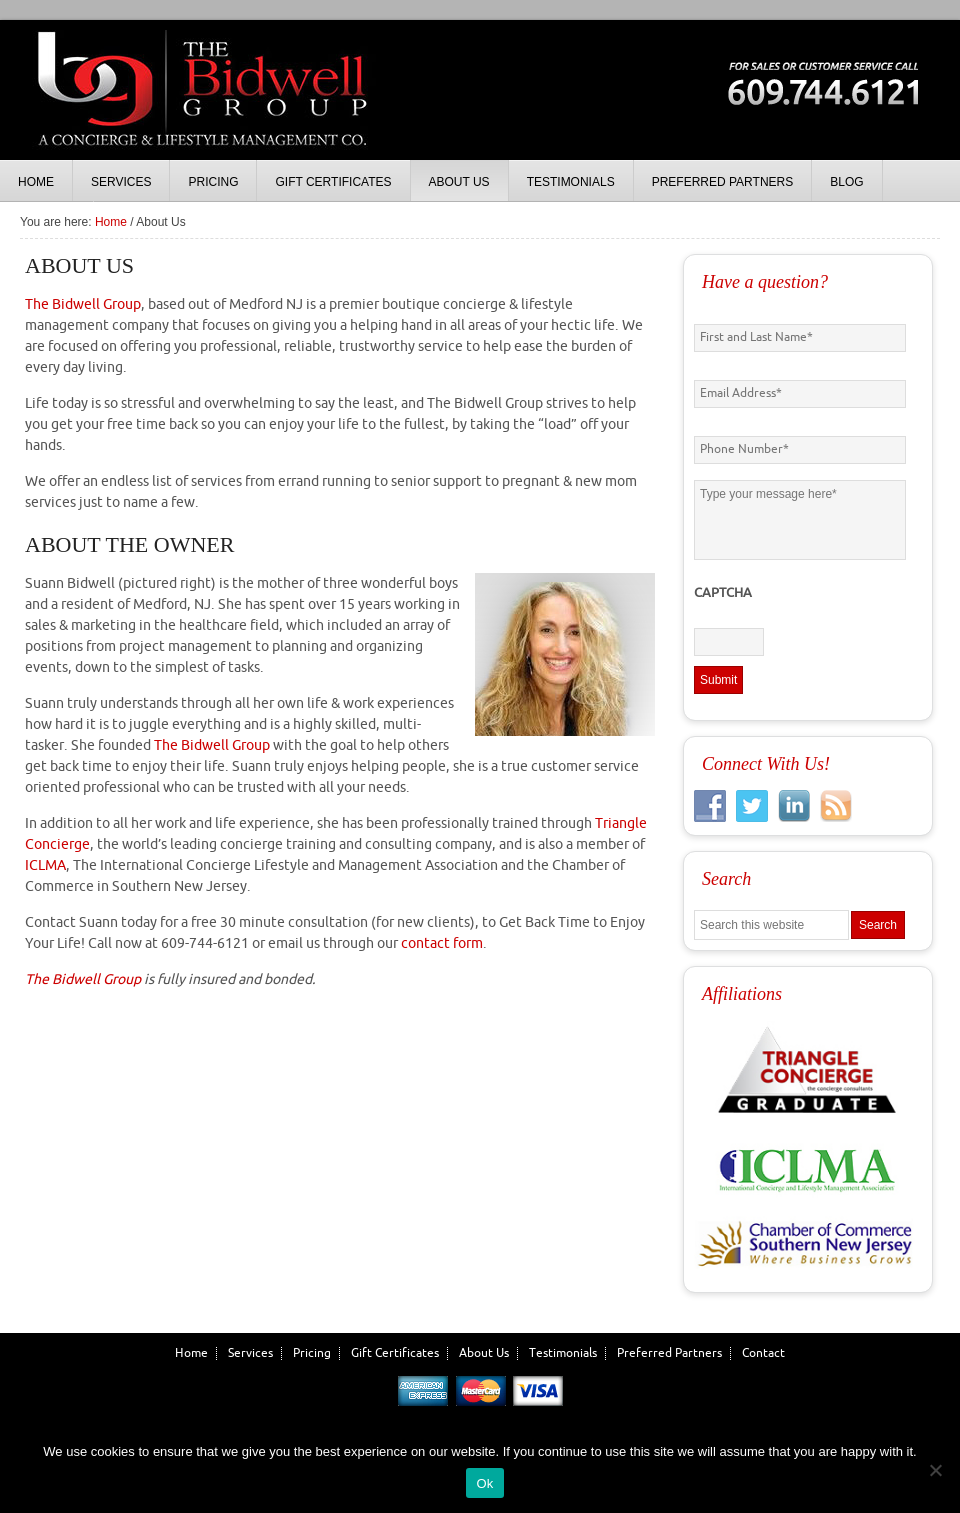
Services (250, 1353)
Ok (484, 1483)
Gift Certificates (395, 1353)
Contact (763, 1353)
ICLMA (45, 865)
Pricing (312, 1353)
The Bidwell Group (200, 110)
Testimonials (563, 1353)
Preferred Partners (669, 1353)
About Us (484, 1353)
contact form (442, 943)
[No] (935, 1470)
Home (191, 1353)
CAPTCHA (723, 593)
